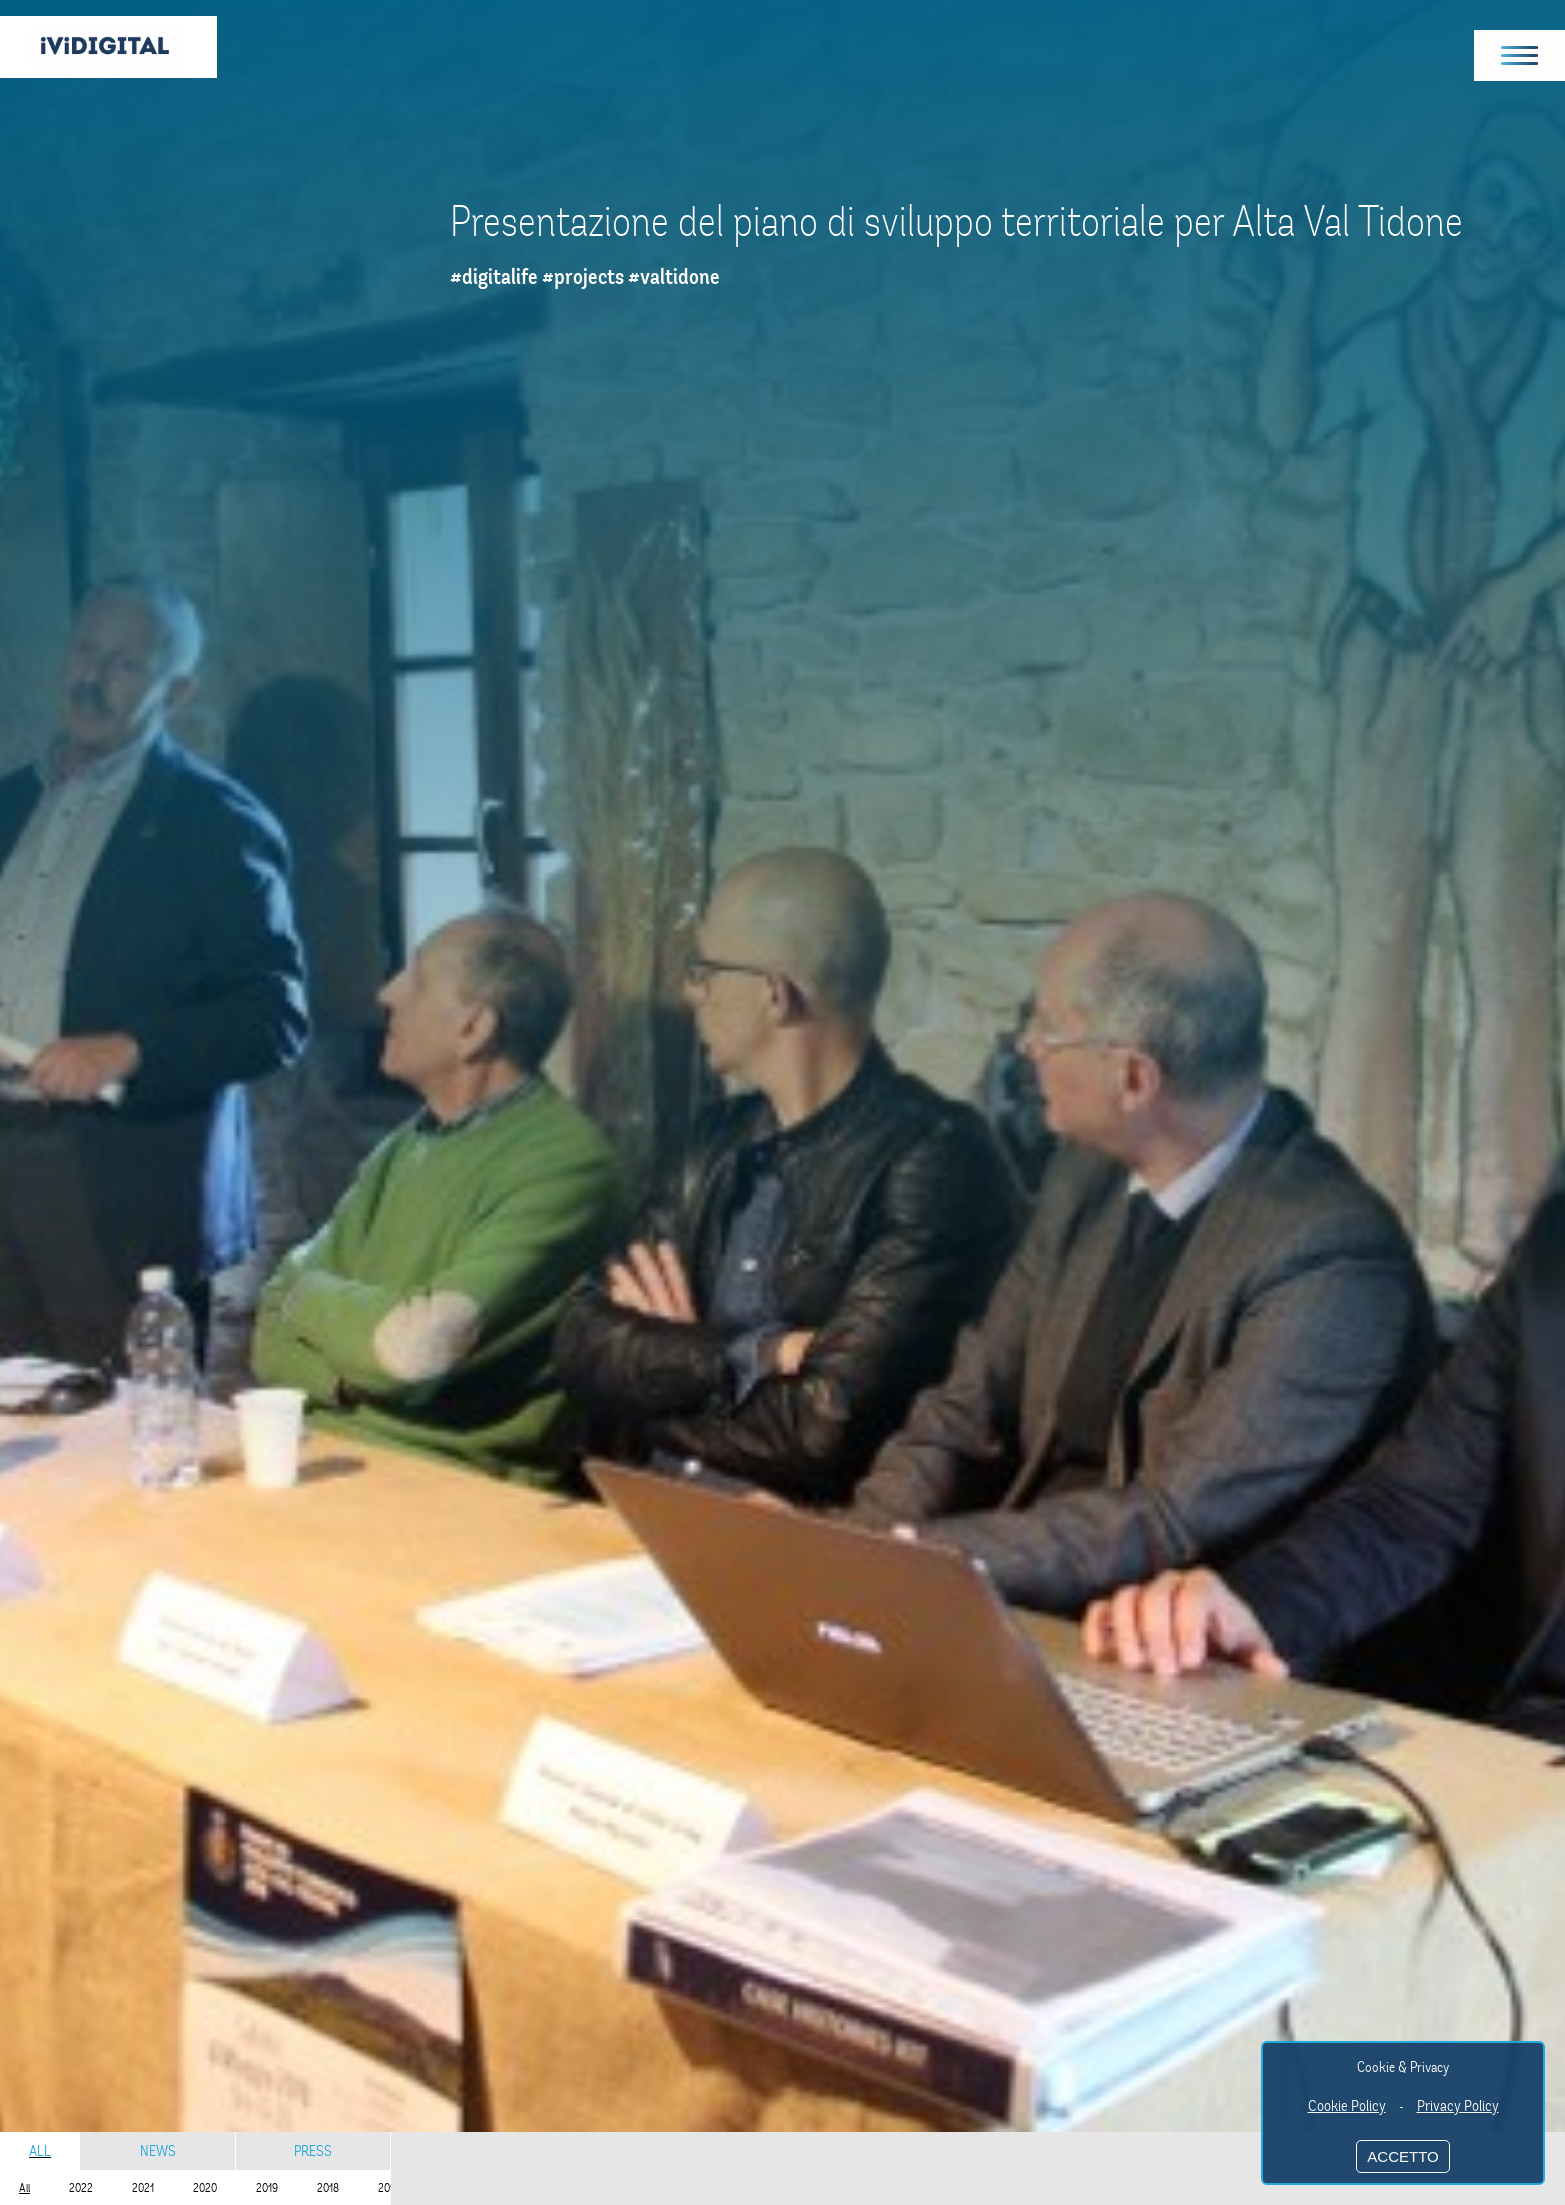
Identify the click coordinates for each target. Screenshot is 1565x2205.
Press (313, 2151)
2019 (267, 2188)
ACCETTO (1402, 2156)
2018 (328, 2188)
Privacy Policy (1458, 2105)
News (158, 2151)
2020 (205, 2188)
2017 (388, 2188)
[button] (1520, 55)
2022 (81, 2188)
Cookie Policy (1347, 2105)
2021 (143, 2188)
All (40, 2151)
